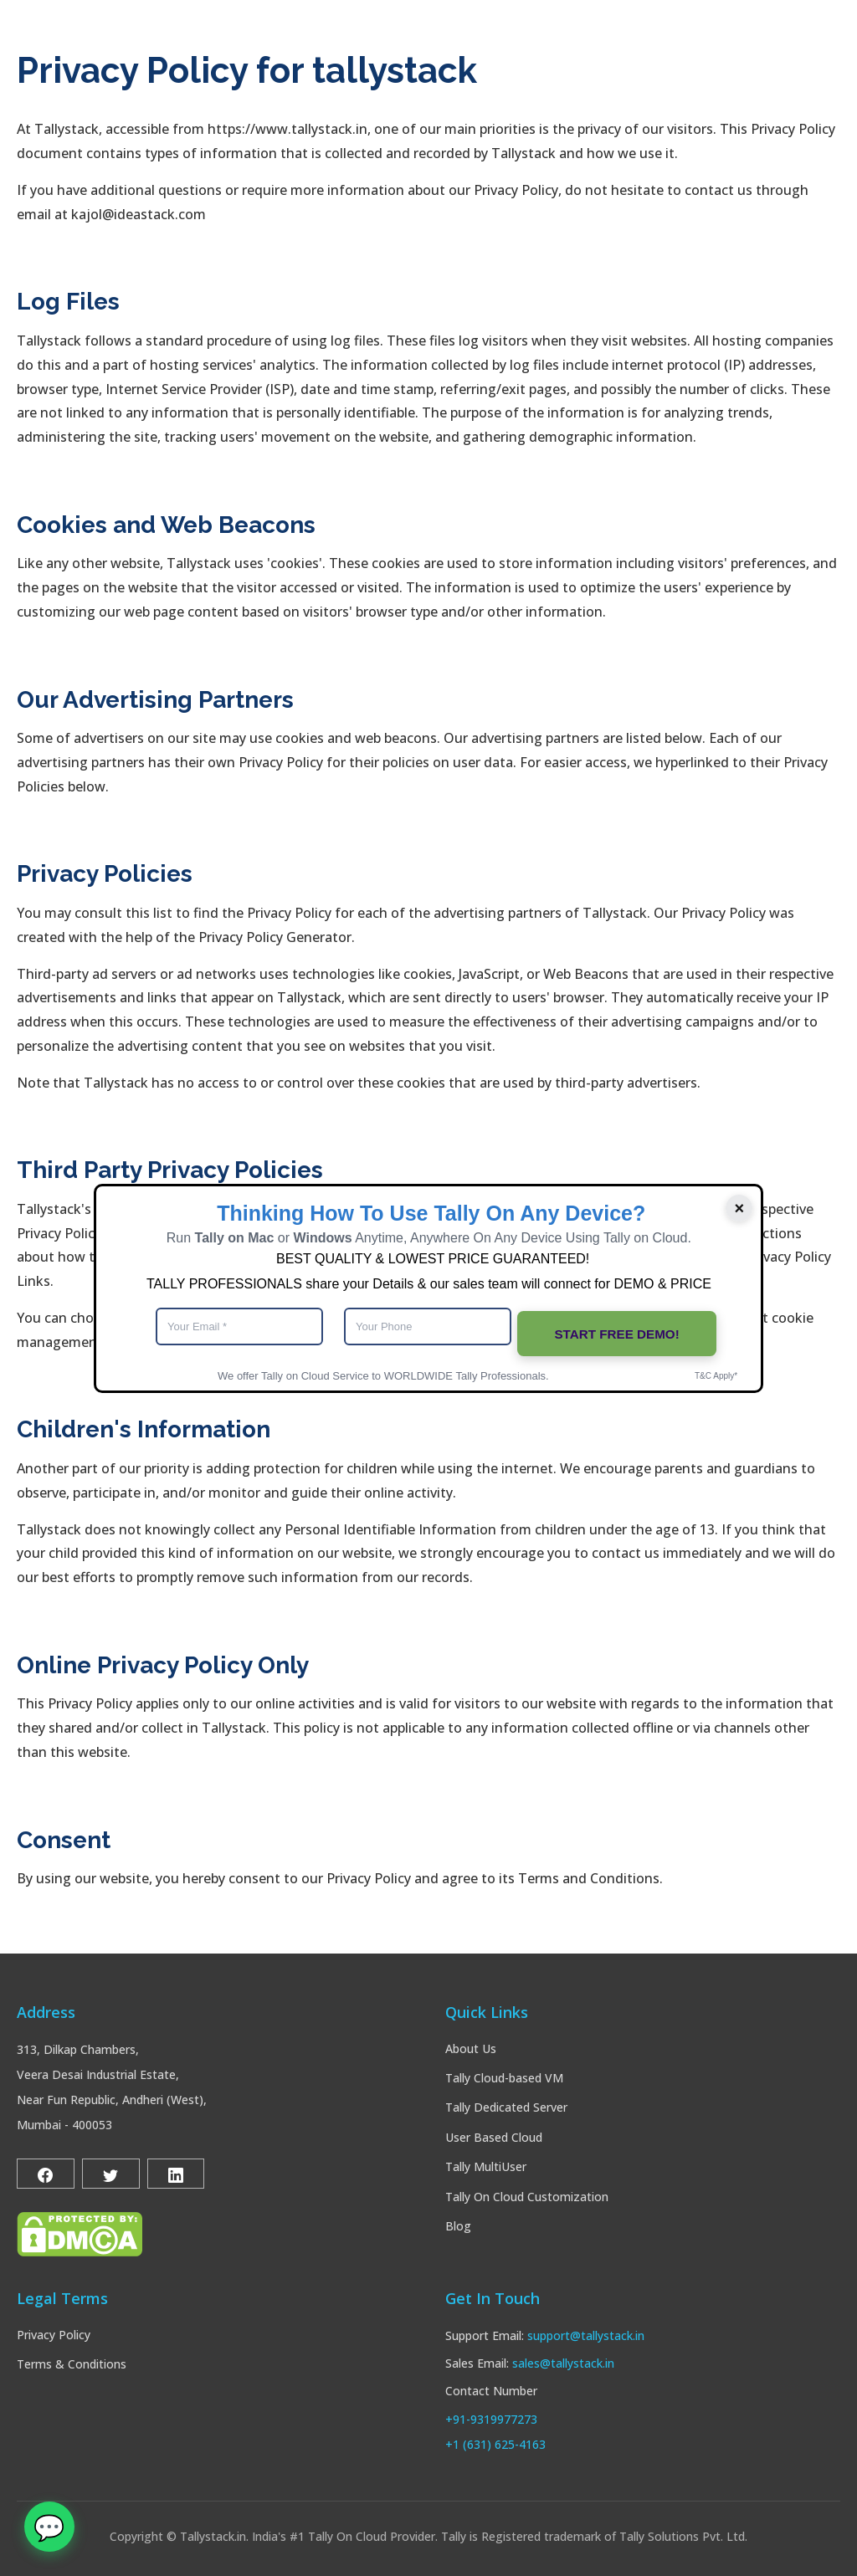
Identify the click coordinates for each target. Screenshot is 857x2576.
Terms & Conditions (71, 2364)
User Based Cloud (493, 2137)
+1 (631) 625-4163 (495, 2444)
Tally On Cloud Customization (526, 2197)
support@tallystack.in (585, 2335)
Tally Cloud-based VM (504, 2078)
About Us (470, 2048)
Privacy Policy (53, 2335)
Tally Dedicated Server (506, 2107)
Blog (458, 2226)
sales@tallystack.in (563, 2363)
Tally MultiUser (485, 2166)
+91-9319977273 (491, 2419)
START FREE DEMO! (617, 1328)
